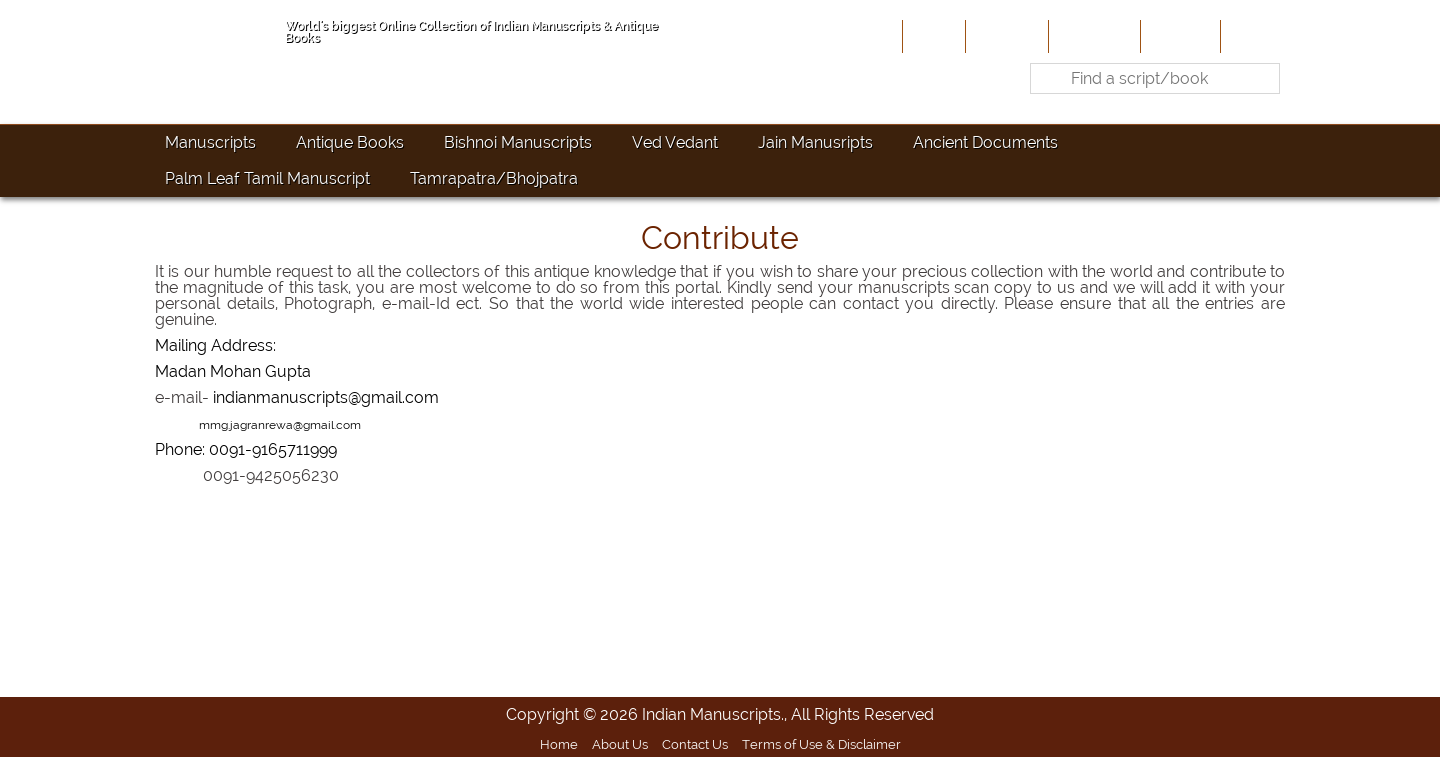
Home (932, 36)
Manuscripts (210, 142)
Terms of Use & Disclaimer (821, 744)
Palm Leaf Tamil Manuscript (267, 178)
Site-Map (1178, 36)
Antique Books (350, 142)
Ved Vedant (675, 142)
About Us (1005, 36)
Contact (1255, 36)
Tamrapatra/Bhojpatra (494, 178)
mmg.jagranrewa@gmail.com (280, 425)
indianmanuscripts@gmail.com (326, 397)
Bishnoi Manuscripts (518, 142)
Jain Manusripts (815, 142)
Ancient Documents (985, 142)
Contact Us (695, 744)
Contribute (1092, 36)
